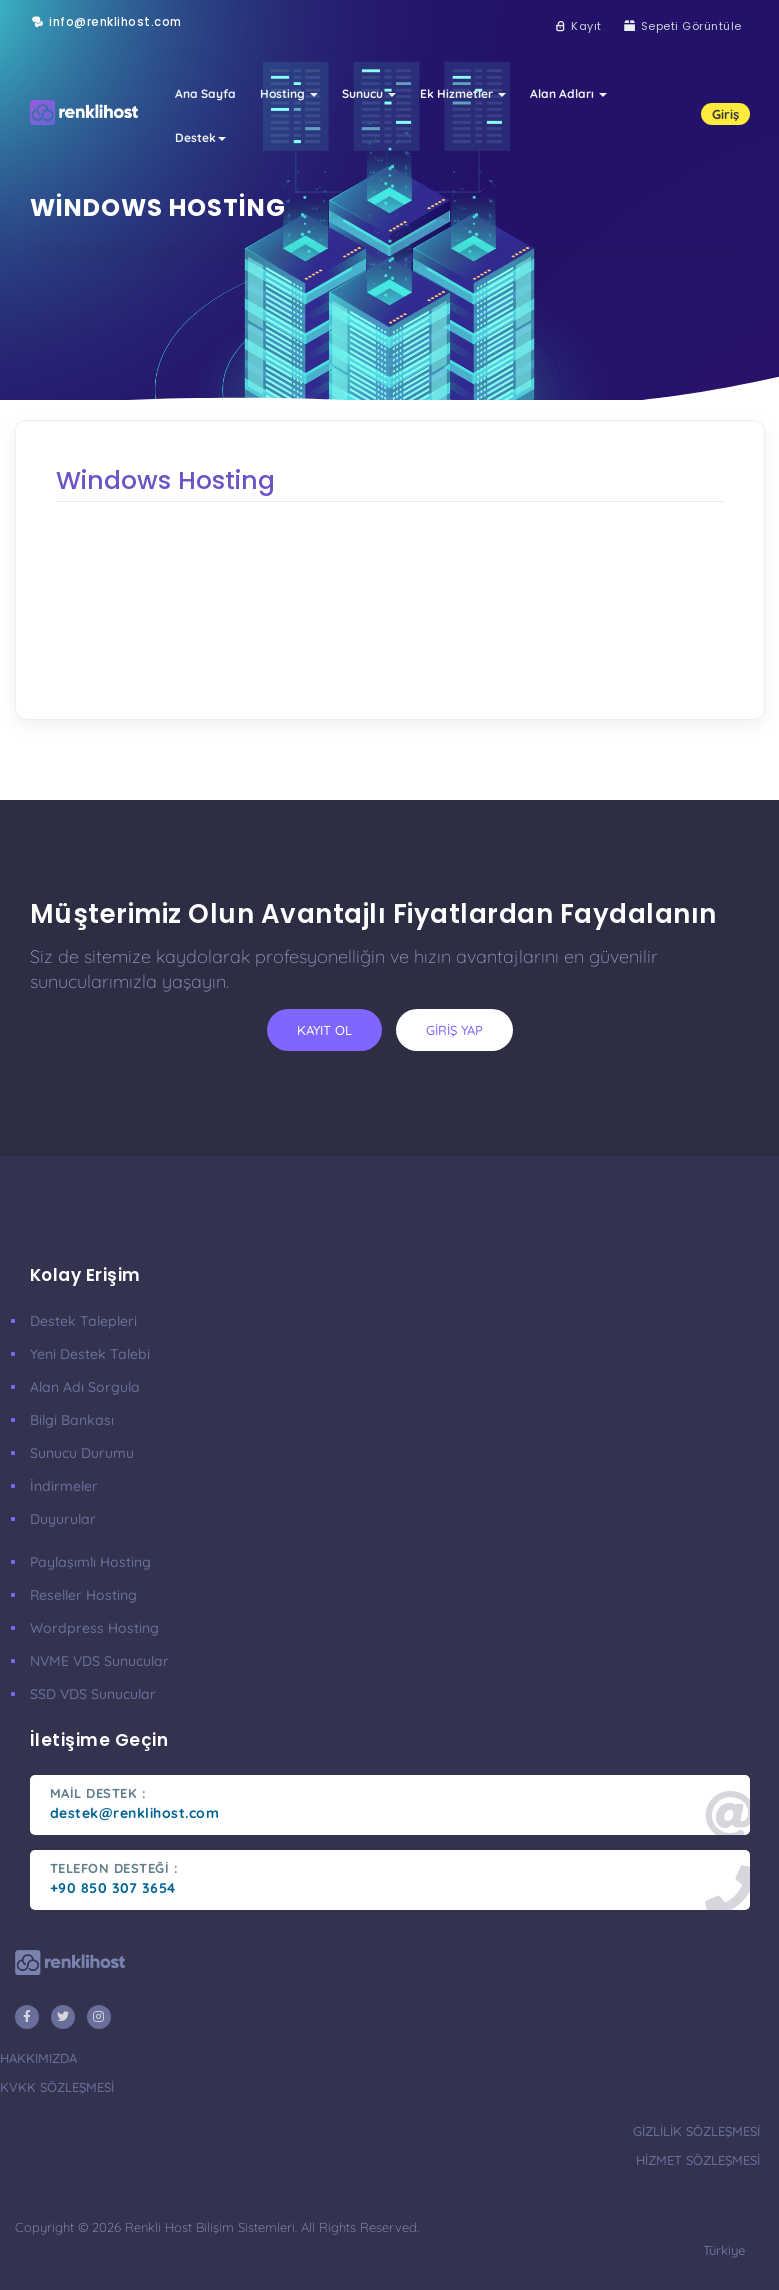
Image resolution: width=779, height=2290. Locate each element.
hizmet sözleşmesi (698, 2160)
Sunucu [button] (369, 93)
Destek (200, 137)
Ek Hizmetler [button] (463, 93)
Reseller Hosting (83, 1595)
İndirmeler (64, 1486)
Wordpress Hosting (94, 1628)
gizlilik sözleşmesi (696, 2131)
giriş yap (454, 1030)
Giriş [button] (725, 114)
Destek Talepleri (83, 1321)
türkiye (724, 2250)
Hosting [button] (289, 93)
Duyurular (63, 1519)
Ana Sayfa (205, 93)
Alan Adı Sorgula (85, 1387)
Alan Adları (568, 93)
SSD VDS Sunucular (93, 1694)
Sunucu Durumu (82, 1453)
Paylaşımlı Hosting (90, 1562)
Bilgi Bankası (72, 1420)
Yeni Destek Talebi (90, 1354)
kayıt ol (324, 1030)
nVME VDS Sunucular (99, 1661)
